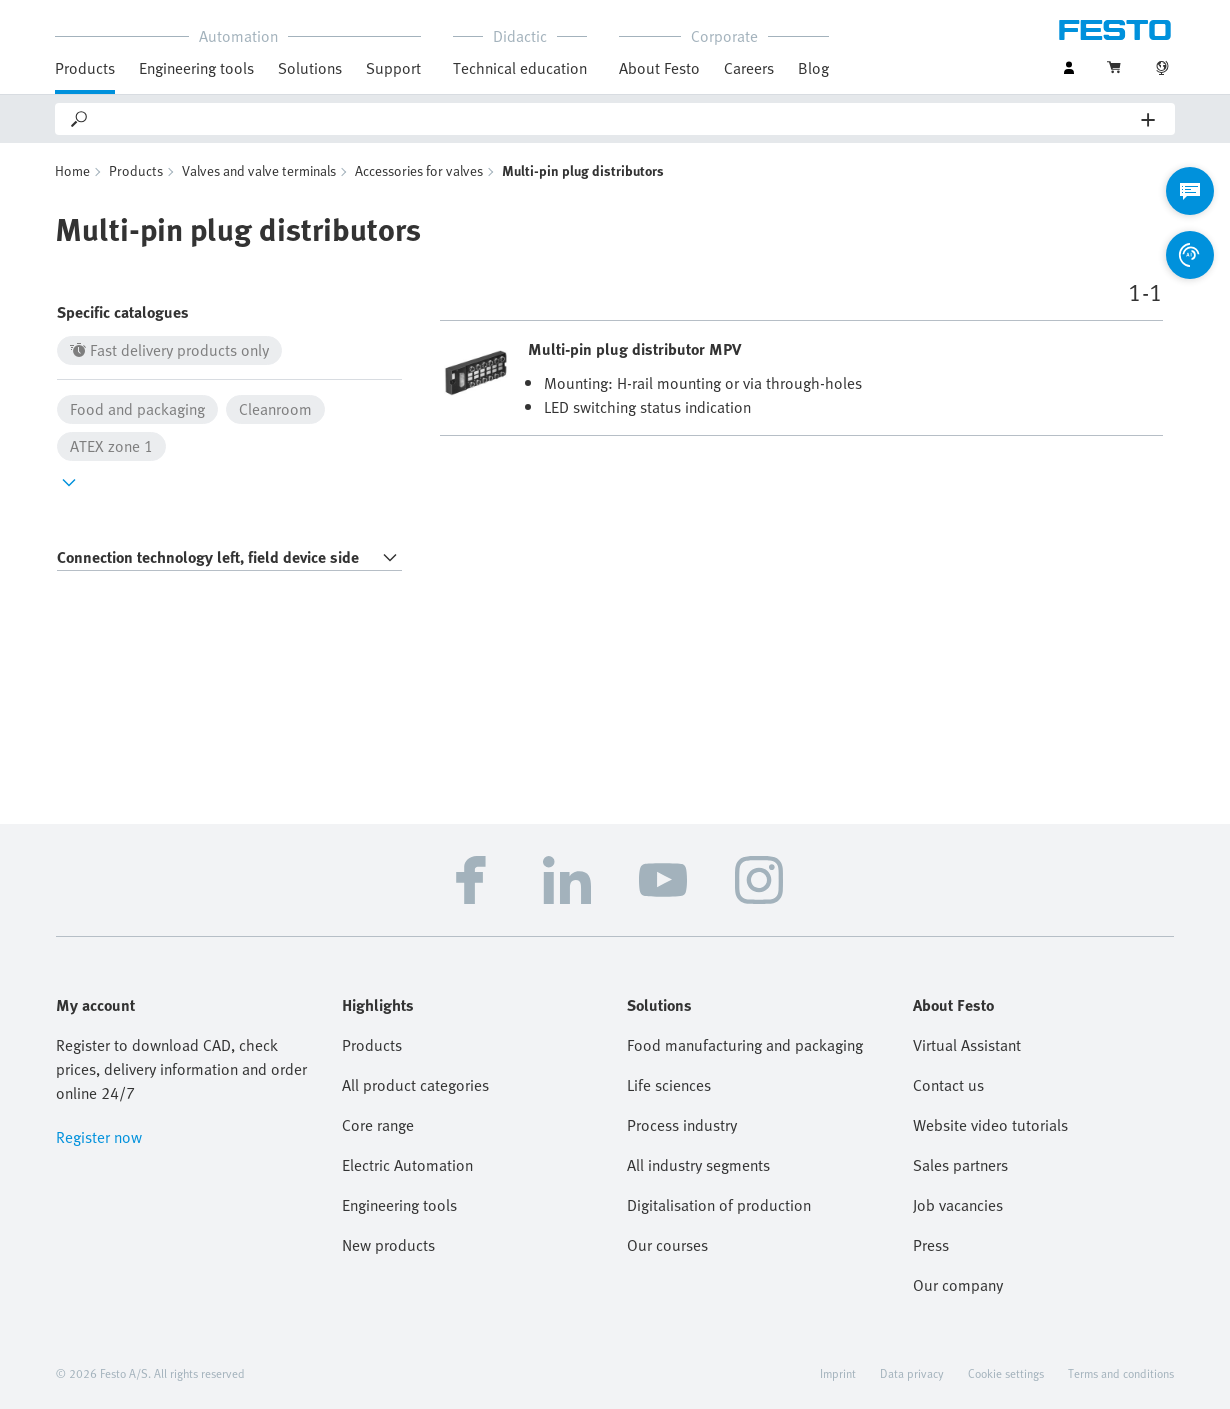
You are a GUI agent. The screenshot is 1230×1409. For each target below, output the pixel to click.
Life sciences (669, 1085)
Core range (378, 1125)
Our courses (667, 1245)
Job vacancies (958, 1205)
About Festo (659, 68)
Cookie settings (1006, 1373)
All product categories (415, 1085)
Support (393, 68)
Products (85, 68)
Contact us (948, 1085)
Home (72, 170)
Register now (99, 1137)
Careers (749, 68)
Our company (958, 1285)
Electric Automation (407, 1165)
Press (931, 1245)
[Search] (616, 119)
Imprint (838, 1373)
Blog (813, 68)
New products (388, 1245)
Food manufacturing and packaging (745, 1045)
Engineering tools (196, 68)
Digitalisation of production (719, 1205)
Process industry (682, 1125)
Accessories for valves (419, 170)
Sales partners (960, 1165)
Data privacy (912, 1373)
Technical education (520, 68)
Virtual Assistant (967, 1045)
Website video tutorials (990, 1125)
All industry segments (698, 1165)
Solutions (310, 68)
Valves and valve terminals (259, 170)
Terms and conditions (1121, 1373)
